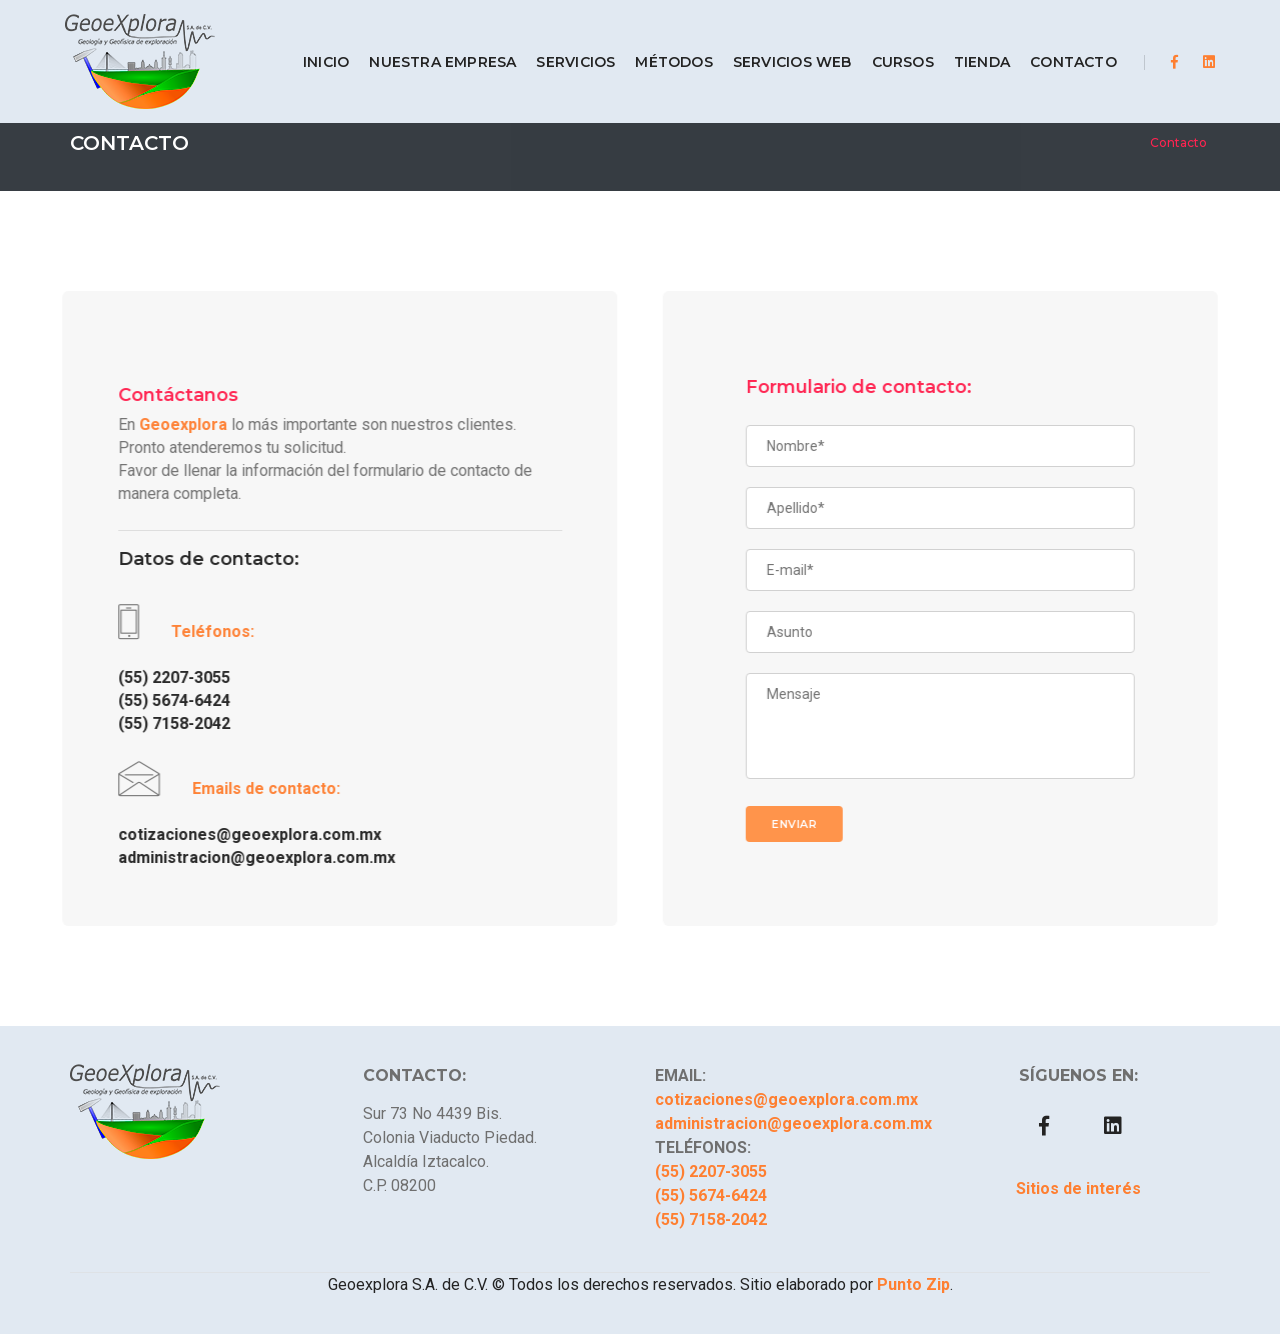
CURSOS (888, 48)
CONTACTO (1058, 48)
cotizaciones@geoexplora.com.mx (230, 834)
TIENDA (967, 48)
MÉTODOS (659, 48)
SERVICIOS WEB (777, 48)
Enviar (813, 824)
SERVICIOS (561, 48)
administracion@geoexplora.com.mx (237, 857)
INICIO (311, 48)
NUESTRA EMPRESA (428, 48)
